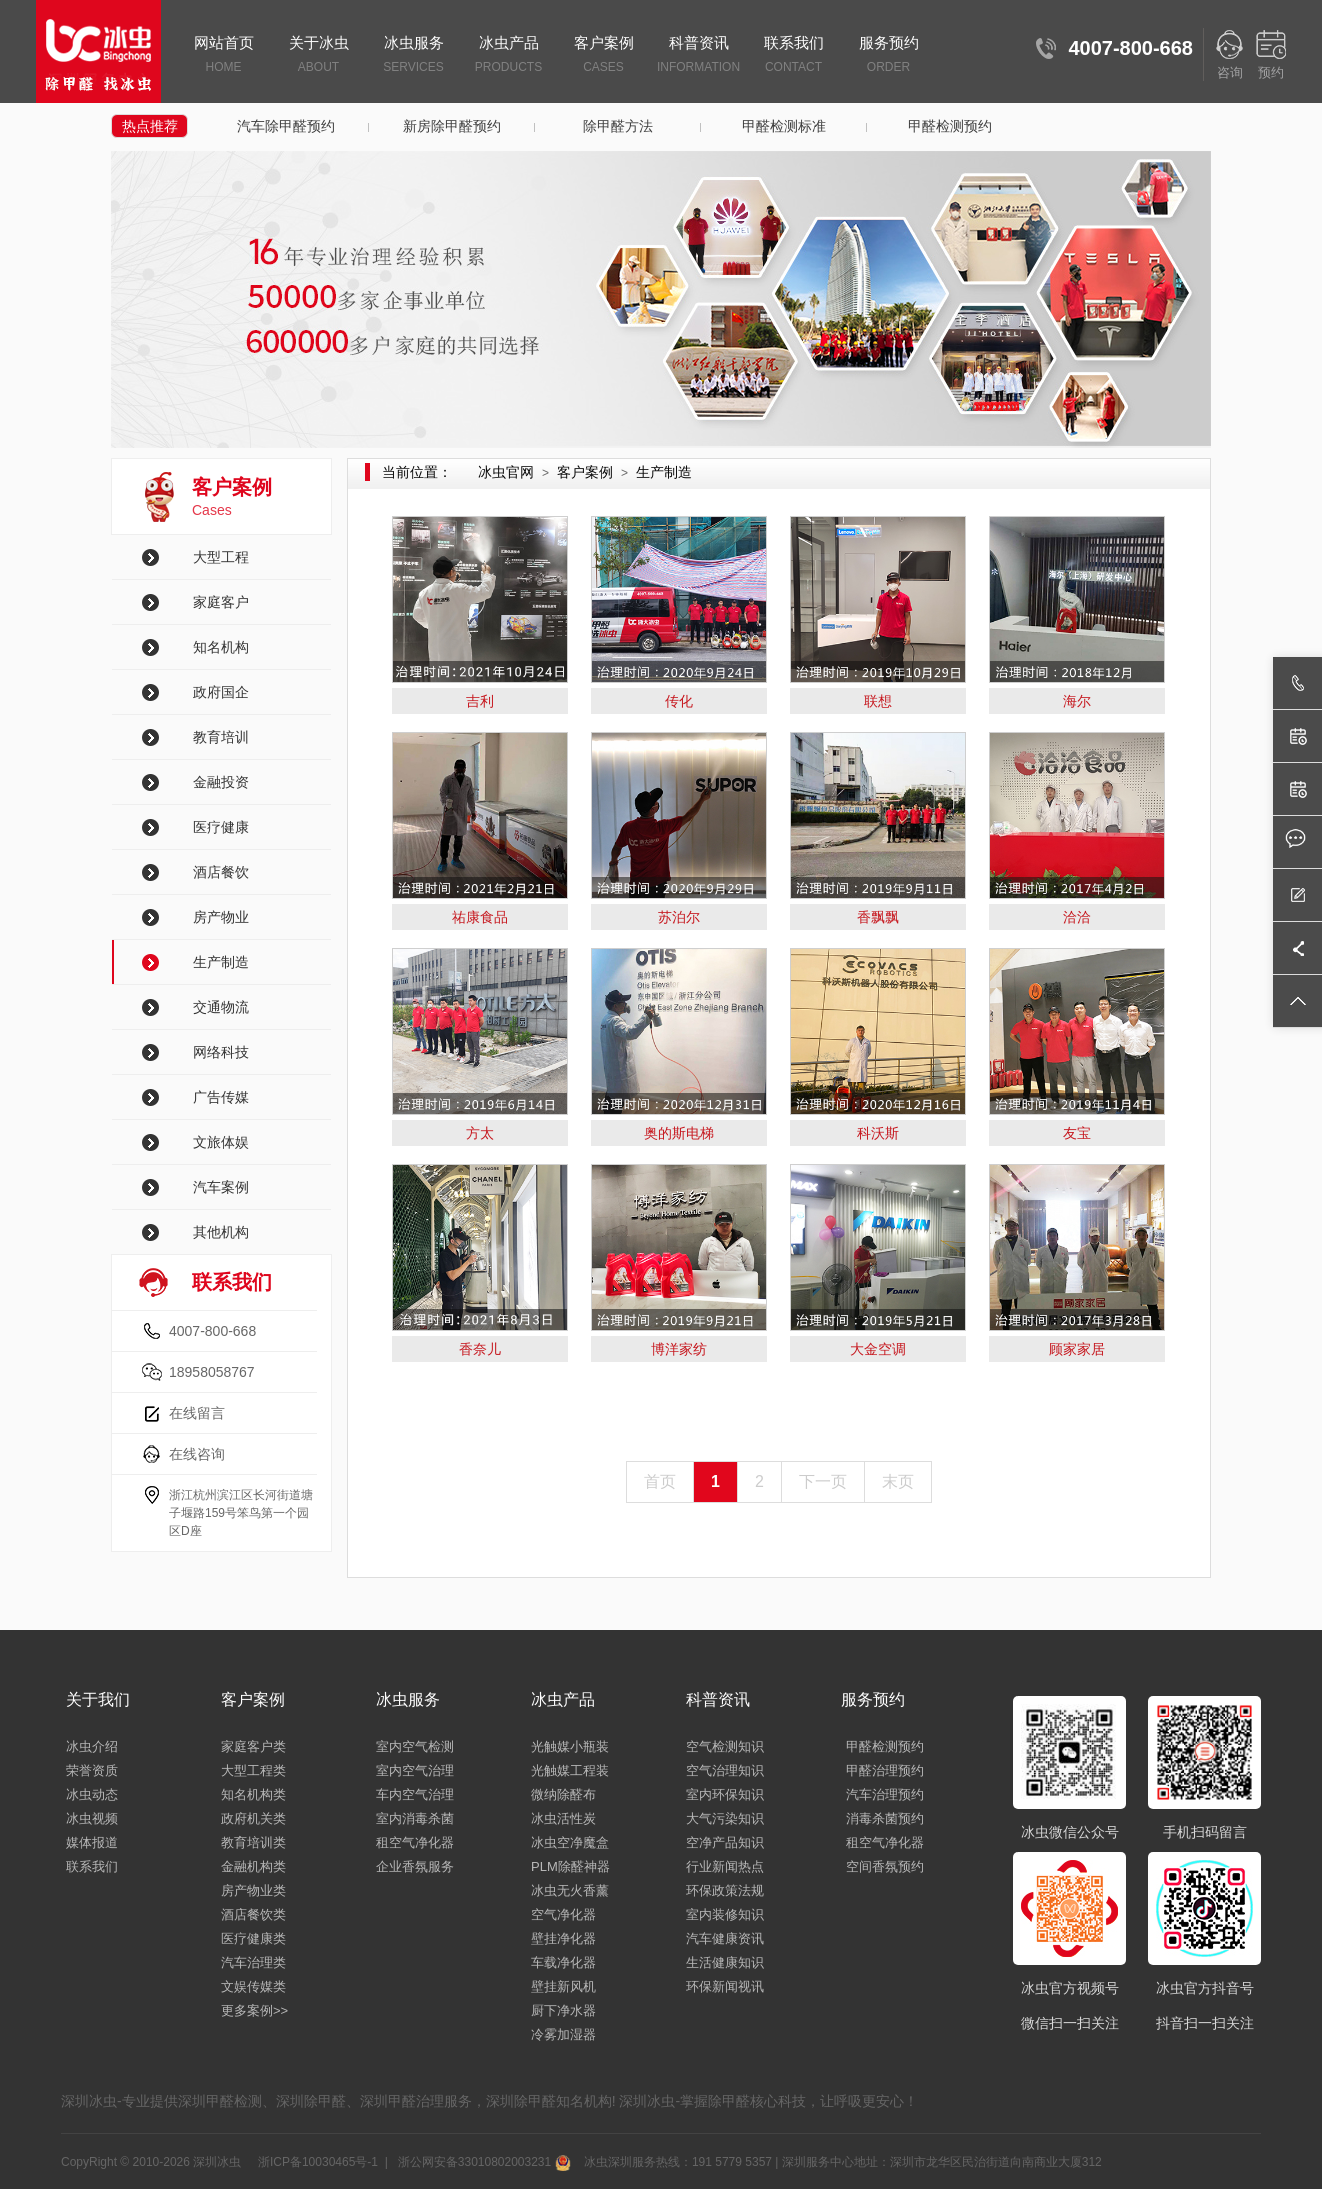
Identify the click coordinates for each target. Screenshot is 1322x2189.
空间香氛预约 (885, 1866)
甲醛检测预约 (950, 126)
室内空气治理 (415, 1770)
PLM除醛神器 (570, 1866)
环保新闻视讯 (725, 1986)
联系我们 (793, 56)
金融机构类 (253, 1866)
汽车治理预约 (885, 1794)
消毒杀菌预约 (885, 1818)
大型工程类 (253, 1770)
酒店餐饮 (221, 872)
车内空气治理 (415, 1794)
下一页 (823, 1481)
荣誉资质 (92, 1770)
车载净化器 (563, 1962)
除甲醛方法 (618, 126)
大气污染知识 (725, 1818)
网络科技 (221, 1052)
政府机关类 (253, 1818)
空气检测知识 (725, 1746)
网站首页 (223, 56)
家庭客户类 (253, 1746)
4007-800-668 (212, 1331)
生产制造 (221, 962)
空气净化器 (563, 1914)
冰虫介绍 (92, 1746)
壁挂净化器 (563, 1938)
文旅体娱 (221, 1142)
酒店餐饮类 (253, 1914)
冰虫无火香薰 (570, 1890)
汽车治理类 (253, 1962)
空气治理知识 (725, 1770)
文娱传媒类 (253, 1986)
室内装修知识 (725, 1914)
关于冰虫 (318, 56)
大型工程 (221, 557)
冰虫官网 (506, 472)
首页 (660, 1481)
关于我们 (98, 1699)
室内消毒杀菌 (415, 1818)
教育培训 (221, 737)
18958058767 (212, 1372)
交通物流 (221, 1007)
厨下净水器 (563, 2010)
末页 (898, 1481)
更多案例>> (254, 2010)
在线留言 (197, 1413)
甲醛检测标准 (784, 126)
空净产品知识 (725, 1842)
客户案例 (603, 56)
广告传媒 (221, 1097)
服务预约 (888, 56)
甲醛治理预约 (885, 1770)
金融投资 (221, 782)
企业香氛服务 (415, 1866)
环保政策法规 (725, 1890)
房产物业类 (253, 1890)
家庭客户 (221, 602)
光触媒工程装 (570, 1770)
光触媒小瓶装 (570, 1746)
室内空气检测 (415, 1746)
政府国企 (221, 692)
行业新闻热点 (725, 1866)
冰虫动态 (92, 1794)
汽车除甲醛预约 (286, 126)
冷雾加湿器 (563, 2034)
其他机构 (221, 1232)
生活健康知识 (725, 1962)
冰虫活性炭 (563, 1818)
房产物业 (221, 917)
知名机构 (221, 647)
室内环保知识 (725, 1794)
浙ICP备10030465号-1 (316, 2162)
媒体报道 (92, 1842)
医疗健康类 (253, 1938)
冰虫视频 (92, 1818)
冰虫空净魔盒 (570, 1842)
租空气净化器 (415, 1842)
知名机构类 (253, 1794)
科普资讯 (698, 56)
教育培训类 (253, 1842)
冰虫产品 (508, 56)
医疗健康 (221, 827)
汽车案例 (221, 1187)
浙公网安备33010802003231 (482, 2162)
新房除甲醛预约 (452, 126)
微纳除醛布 (563, 1794)
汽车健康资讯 (725, 1938)
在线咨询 (197, 1454)
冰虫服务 (413, 56)
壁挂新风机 (563, 1986)
